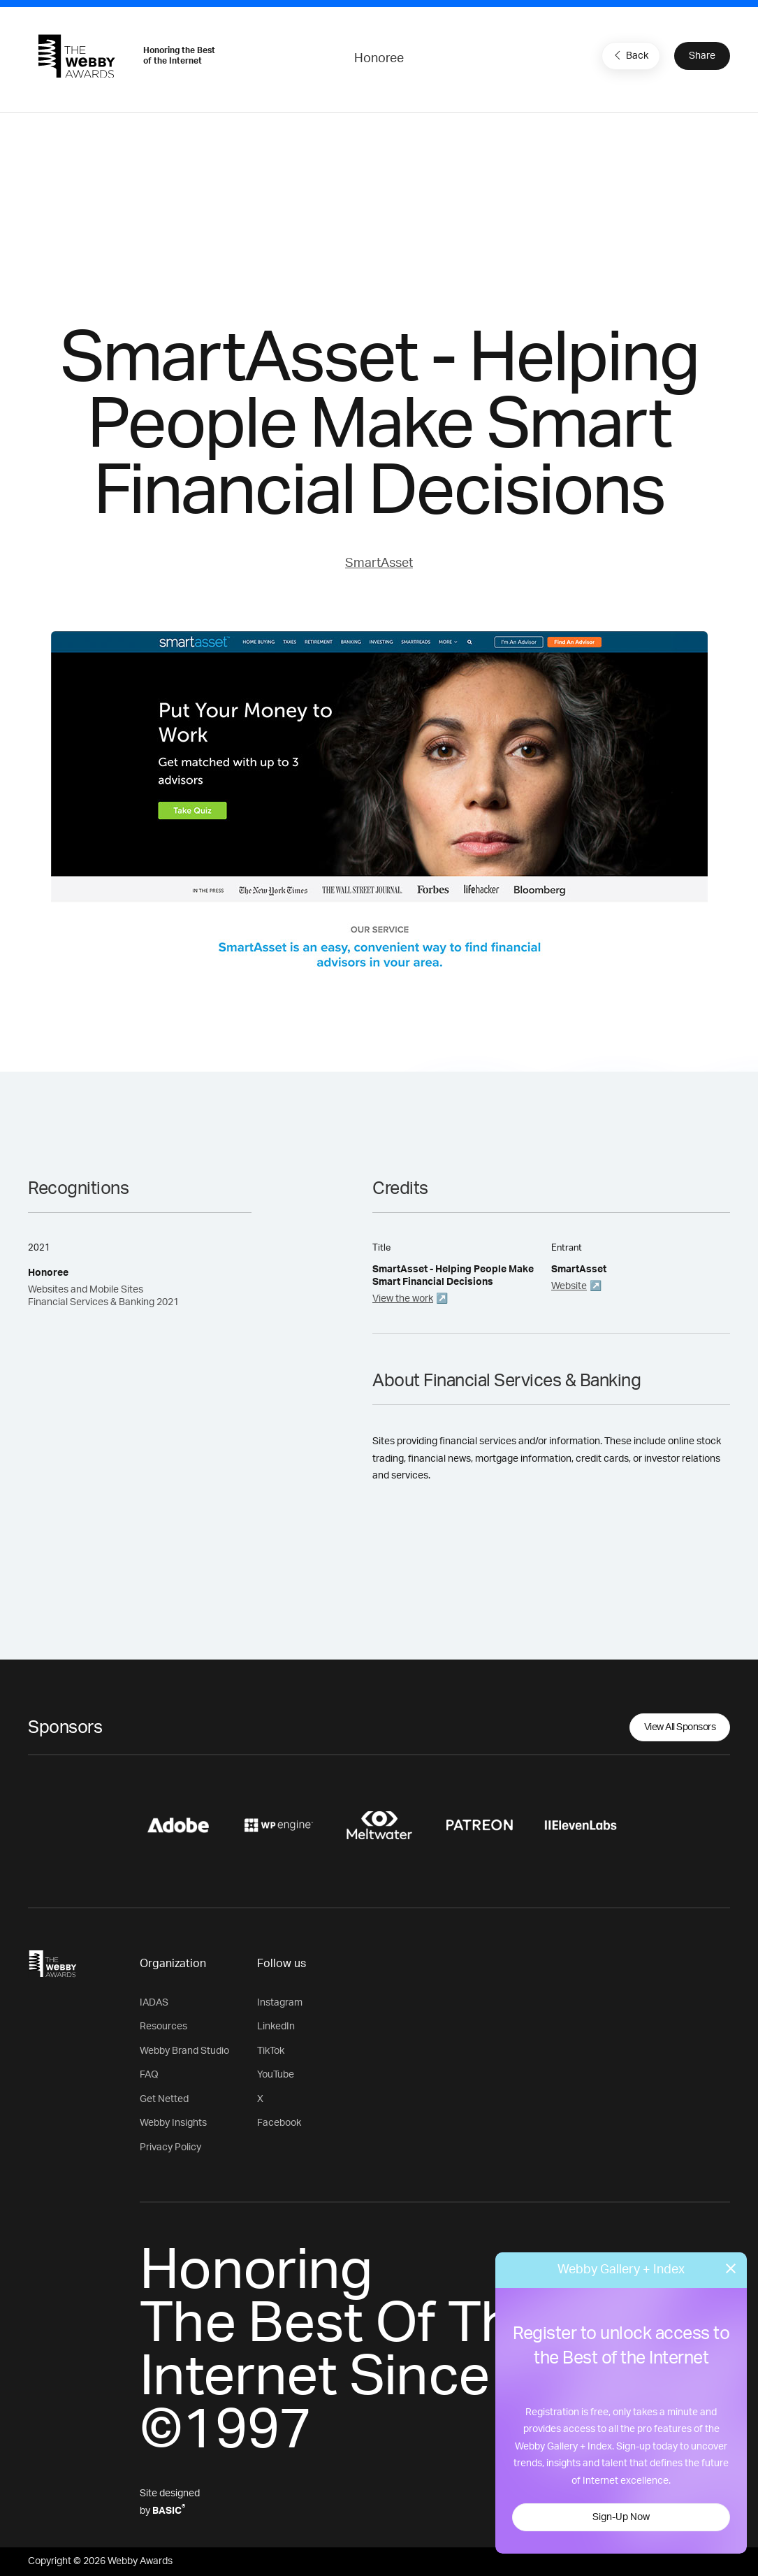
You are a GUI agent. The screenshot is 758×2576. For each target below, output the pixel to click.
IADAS (154, 2003)
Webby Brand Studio (184, 2051)
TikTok (270, 2051)
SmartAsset (379, 563)
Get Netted (164, 2099)
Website (569, 1286)
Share (702, 56)
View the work (402, 1299)
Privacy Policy (170, 2147)
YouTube (275, 2075)
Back (629, 55)
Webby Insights (173, 2123)
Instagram (280, 2003)
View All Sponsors (680, 1727)
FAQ (149, 2075)
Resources (163, 2026)
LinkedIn (276, 2026)
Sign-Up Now (621, 2517)
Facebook (279, 2123)
